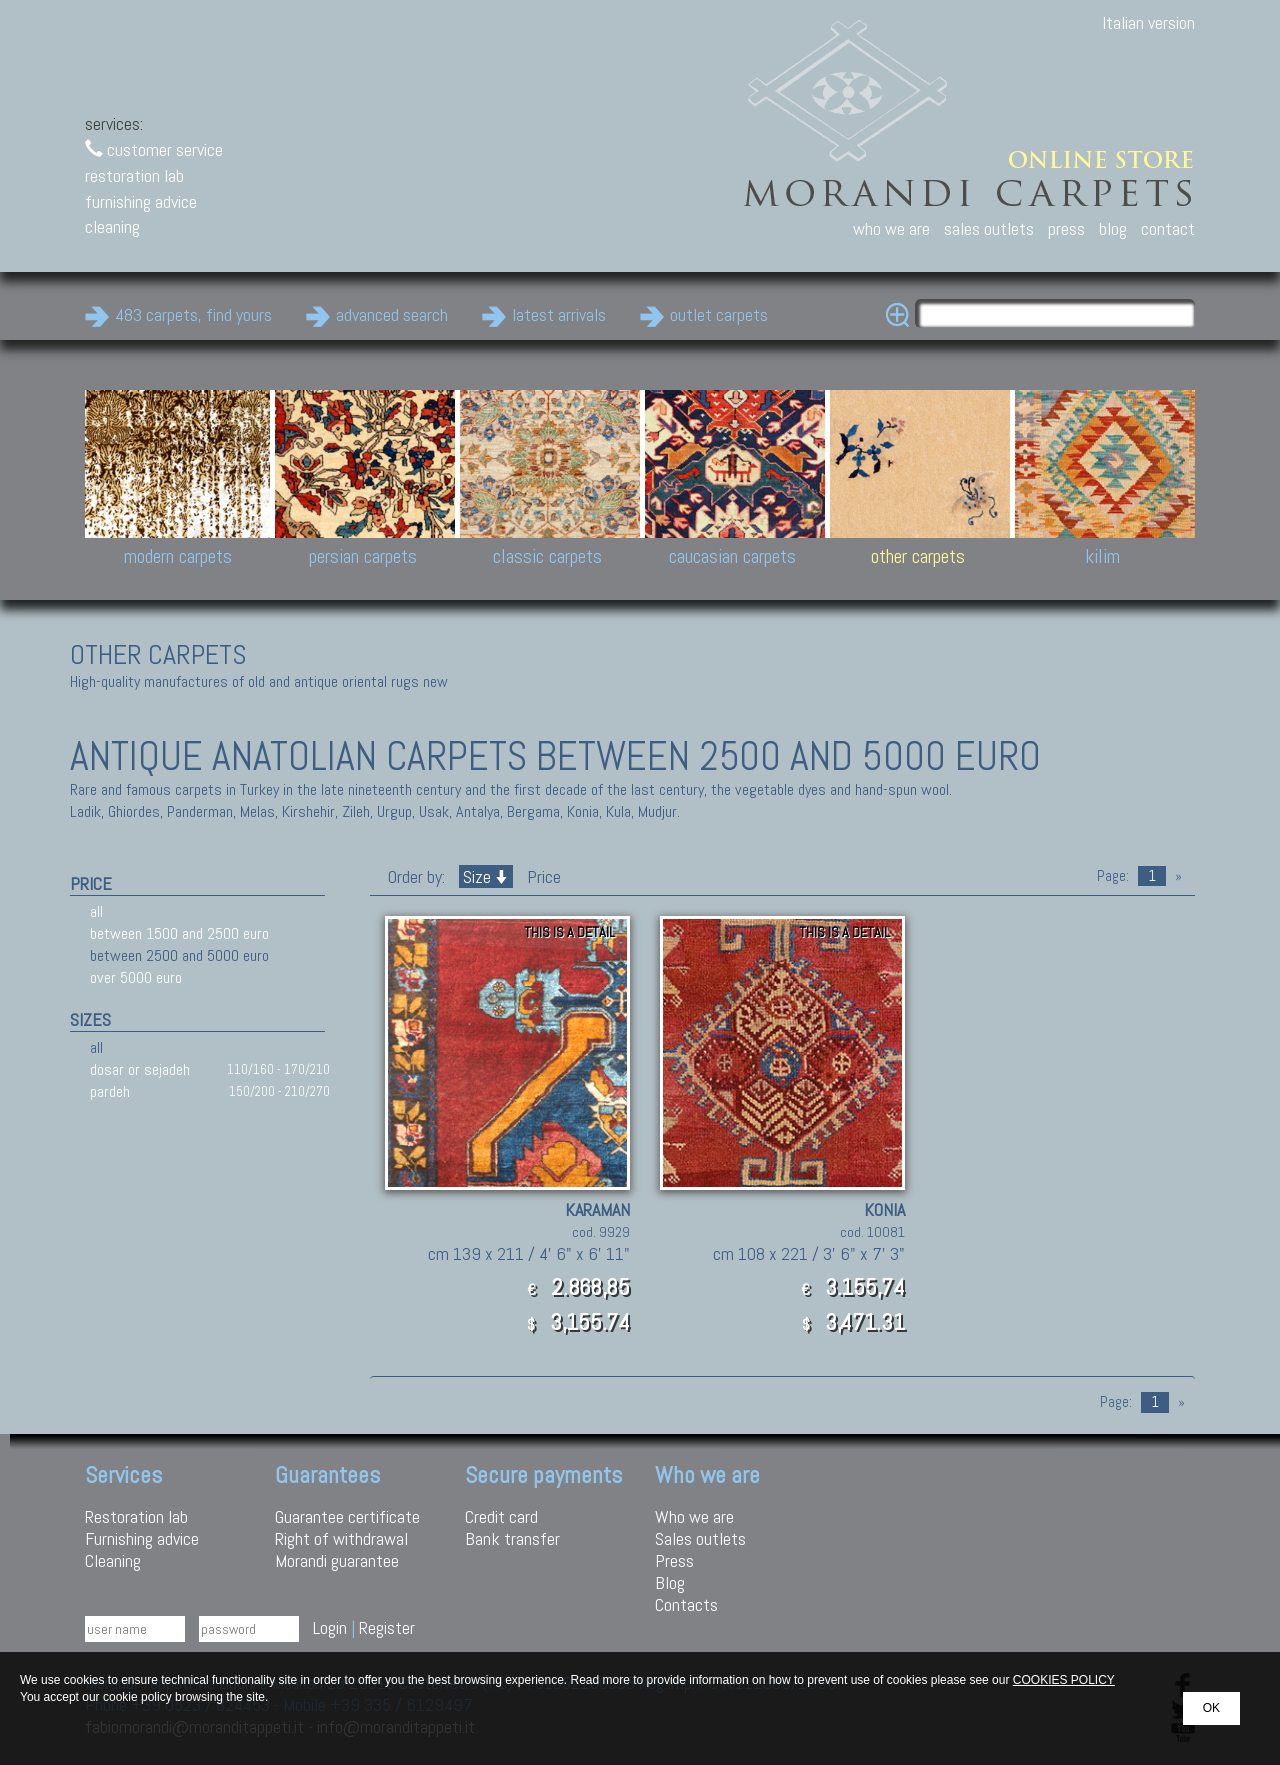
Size (486, 876)
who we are (891, 228)
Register (387, 1627)
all (96, 911)
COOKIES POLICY (1064, 1680)
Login (330, 1627)
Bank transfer (512, 1538)
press (1066, 228)
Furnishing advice (142, 1538)
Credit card (501, 1516)
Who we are (694, 1516)
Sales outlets (700, 1538)
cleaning (112, 226)
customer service (154, 149)
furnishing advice (141, 201)
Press (674, 1560)
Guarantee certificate (347, 1516)
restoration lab (134, 175)
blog (1113, 228)
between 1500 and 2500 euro (179, 933)
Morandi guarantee (337, 1560)
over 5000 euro (136, 977)
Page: (1113, 876)
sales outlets (989, 228)
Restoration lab (136, 1516)
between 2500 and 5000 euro (179, 955)
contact (1168, 228)
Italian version (1148, 22)
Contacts (686, 1604)
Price (542, 876)
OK (1211, 1708)
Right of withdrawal (341, 1538)
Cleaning (113, 1560)
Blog (670, 1582)
